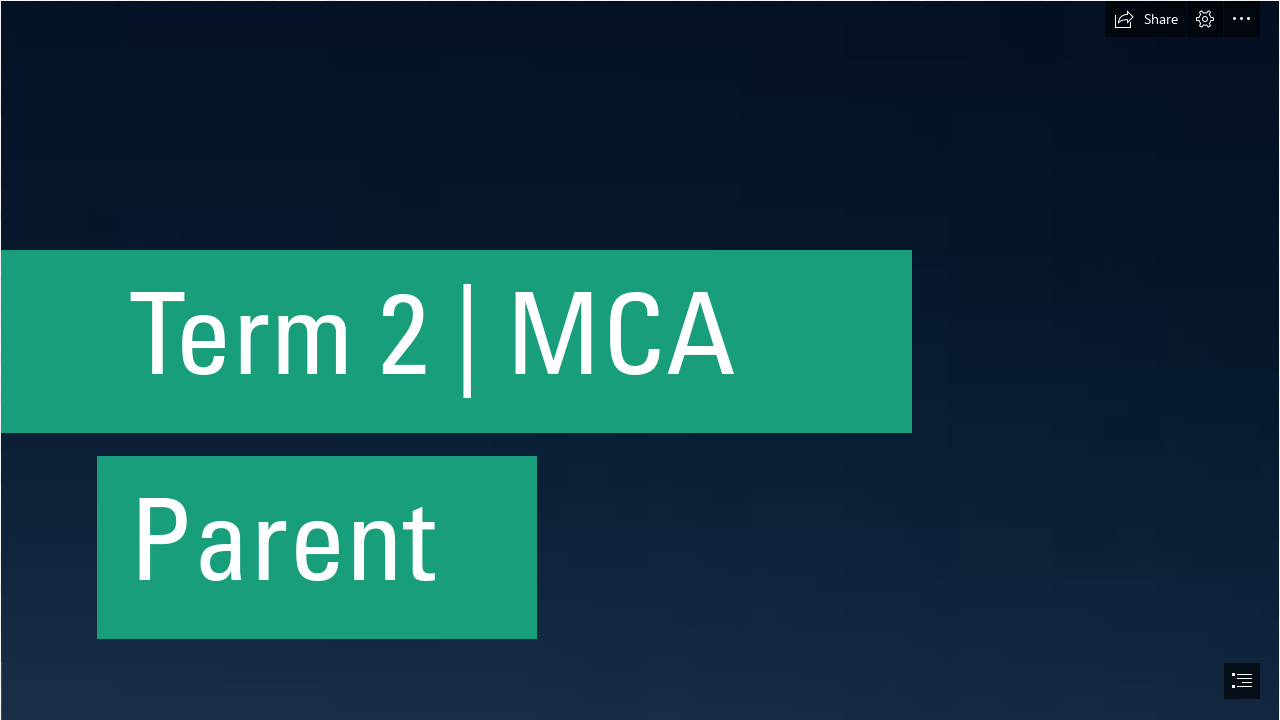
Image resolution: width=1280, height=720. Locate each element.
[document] (640, 360)
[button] (1146, 19)
